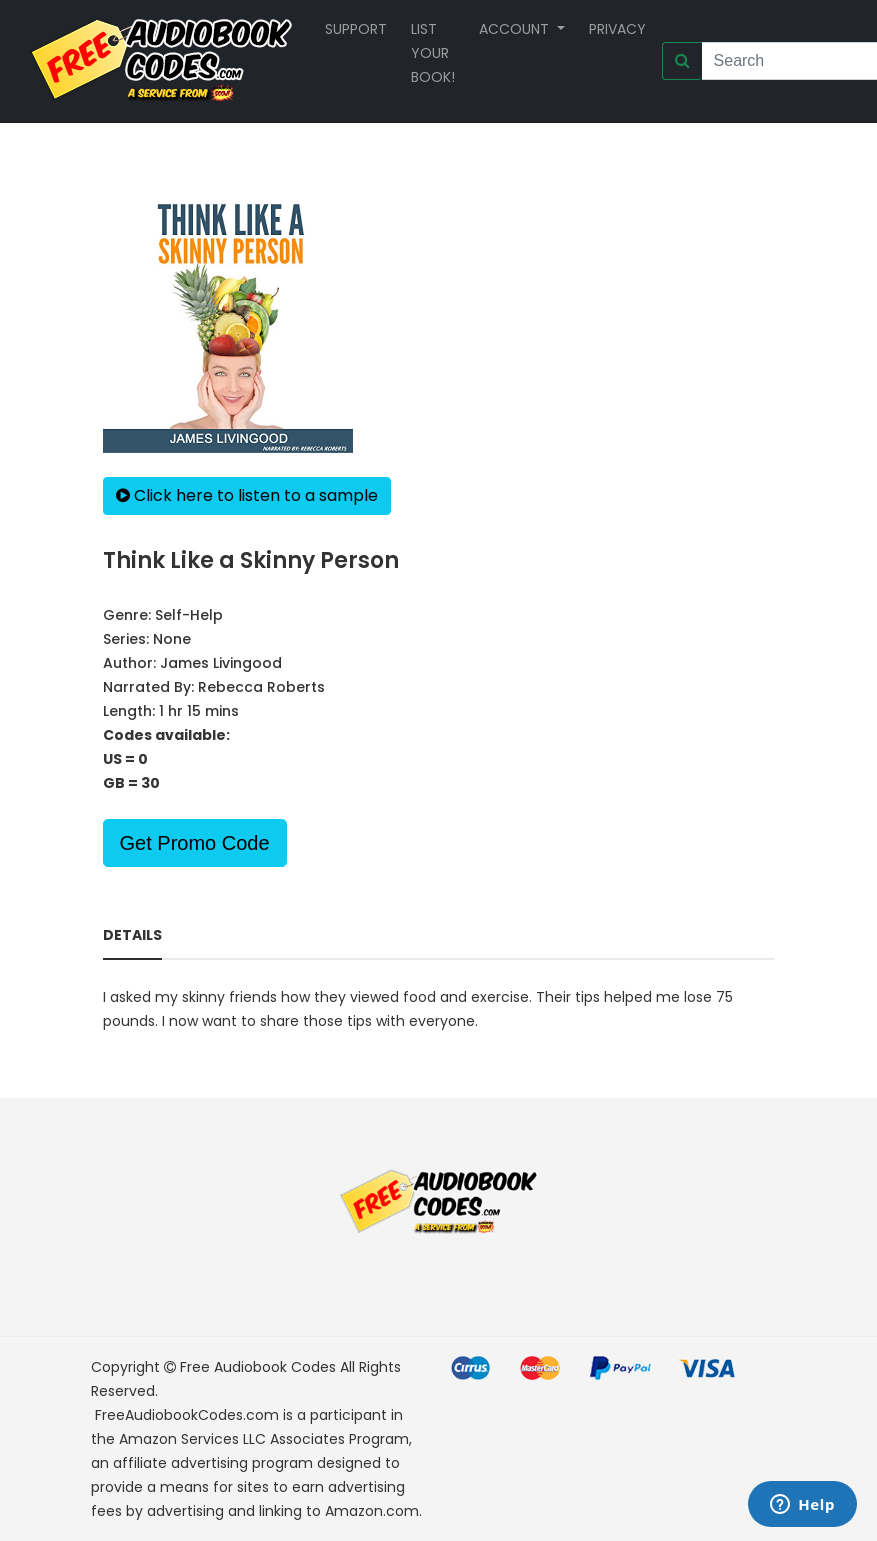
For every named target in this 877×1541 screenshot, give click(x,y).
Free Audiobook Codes (258, 1367)
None (172, 639)
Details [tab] (132, 935)
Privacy (617, 29)
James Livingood (221, 663)
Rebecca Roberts (261, 687)
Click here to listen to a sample (247, 495)
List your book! (433, 53)
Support (356, 29)
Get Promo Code (195, 843)
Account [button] (516, 29)
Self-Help (189, 615)
